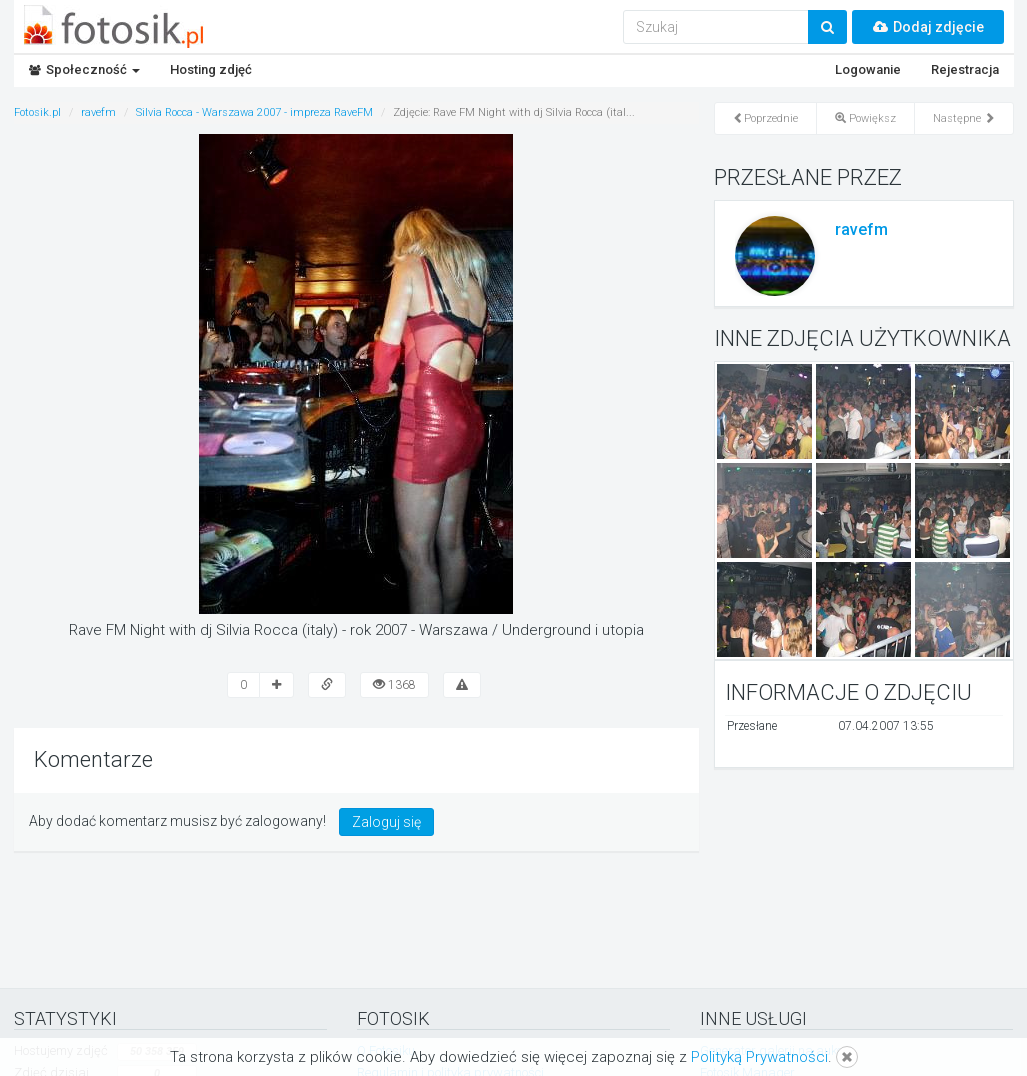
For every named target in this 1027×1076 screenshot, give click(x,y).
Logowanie (868, 69)
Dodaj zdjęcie (928, 27)
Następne (964, 118)
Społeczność (84, 69)
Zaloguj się (386, 822)
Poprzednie (765, 118)
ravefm (861, 229)
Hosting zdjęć (211, 69)
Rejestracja (965, 69)
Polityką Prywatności (759, 1057)
